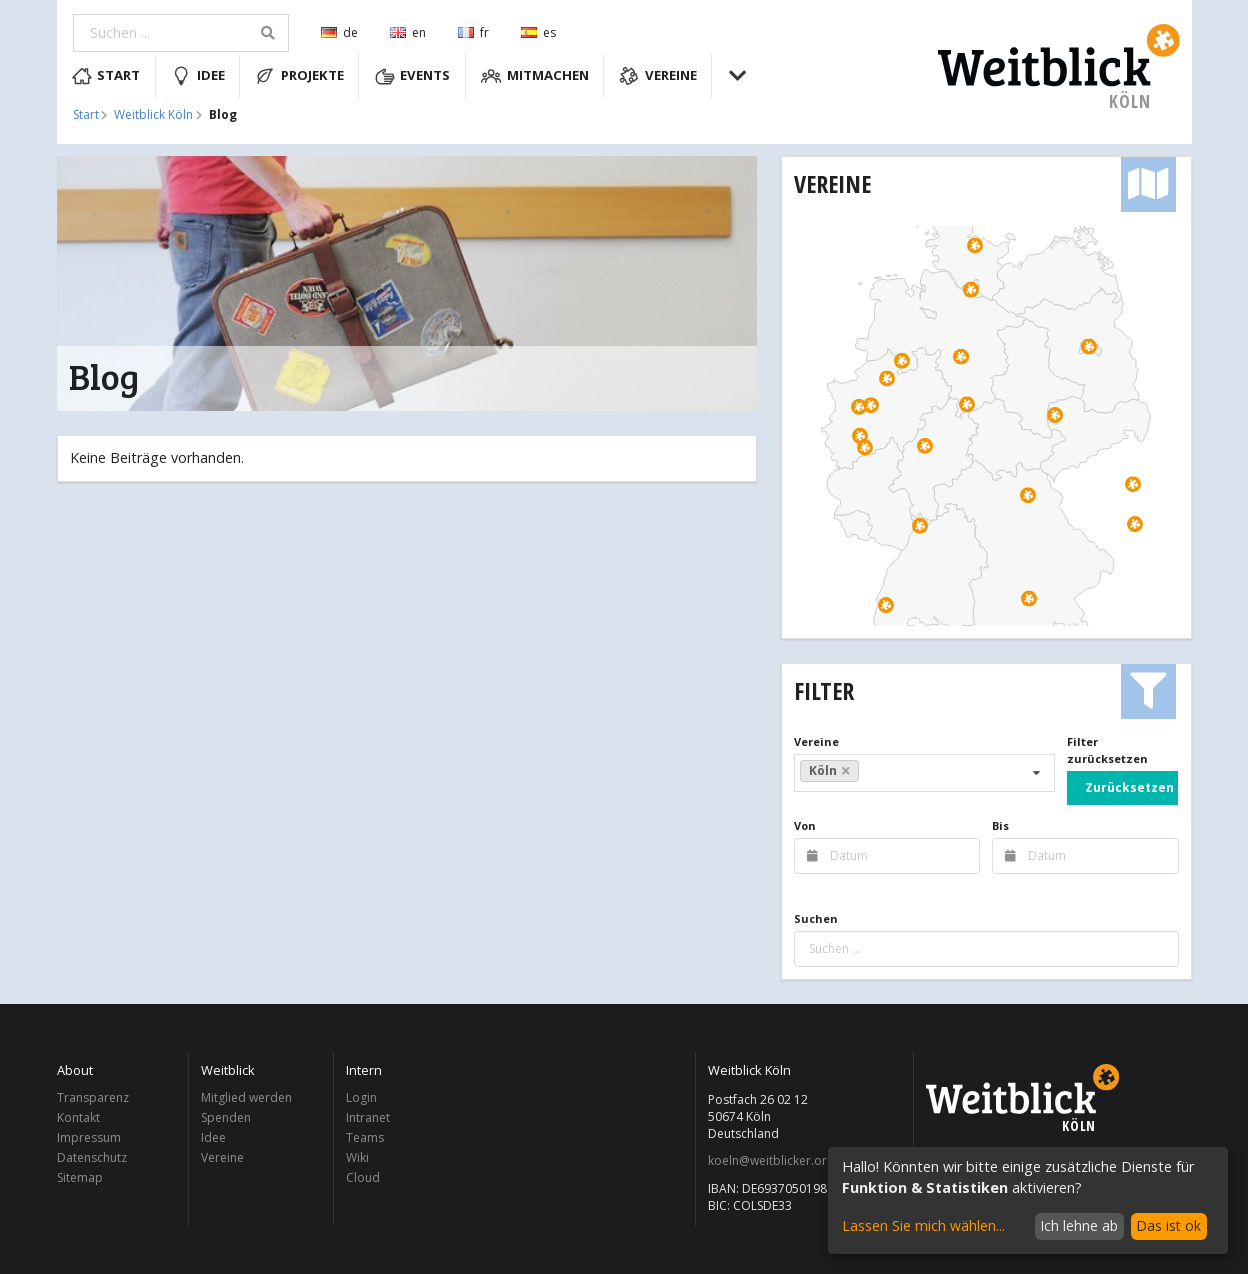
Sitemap (80, 1177)
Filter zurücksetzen (1107, 750)
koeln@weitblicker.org (771, 1161)
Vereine (658, 76)
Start (106, 76)
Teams (365, 1137)
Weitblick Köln (153, 115)
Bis (1000, 825)
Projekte (299, 76)
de (339, 32)
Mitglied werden (246, 1098)
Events (413, 76)
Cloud (363, 1177)
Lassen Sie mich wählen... (923, 1225)
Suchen (816, 918)
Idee (198, 76)
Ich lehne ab (1079, 1225)
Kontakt (78, 1117)
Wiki (357, 1157)
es (538, 32)
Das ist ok (1168, 1225)
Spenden (226, 1117)
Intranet (368, 1117)
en (408, 32)
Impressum (89, 1137)
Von (805, 825)
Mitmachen (535, 76)
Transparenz (93, 1098)
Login (361, 1098)
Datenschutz (92, 1157)
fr (473, 32)
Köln (830, 770)
